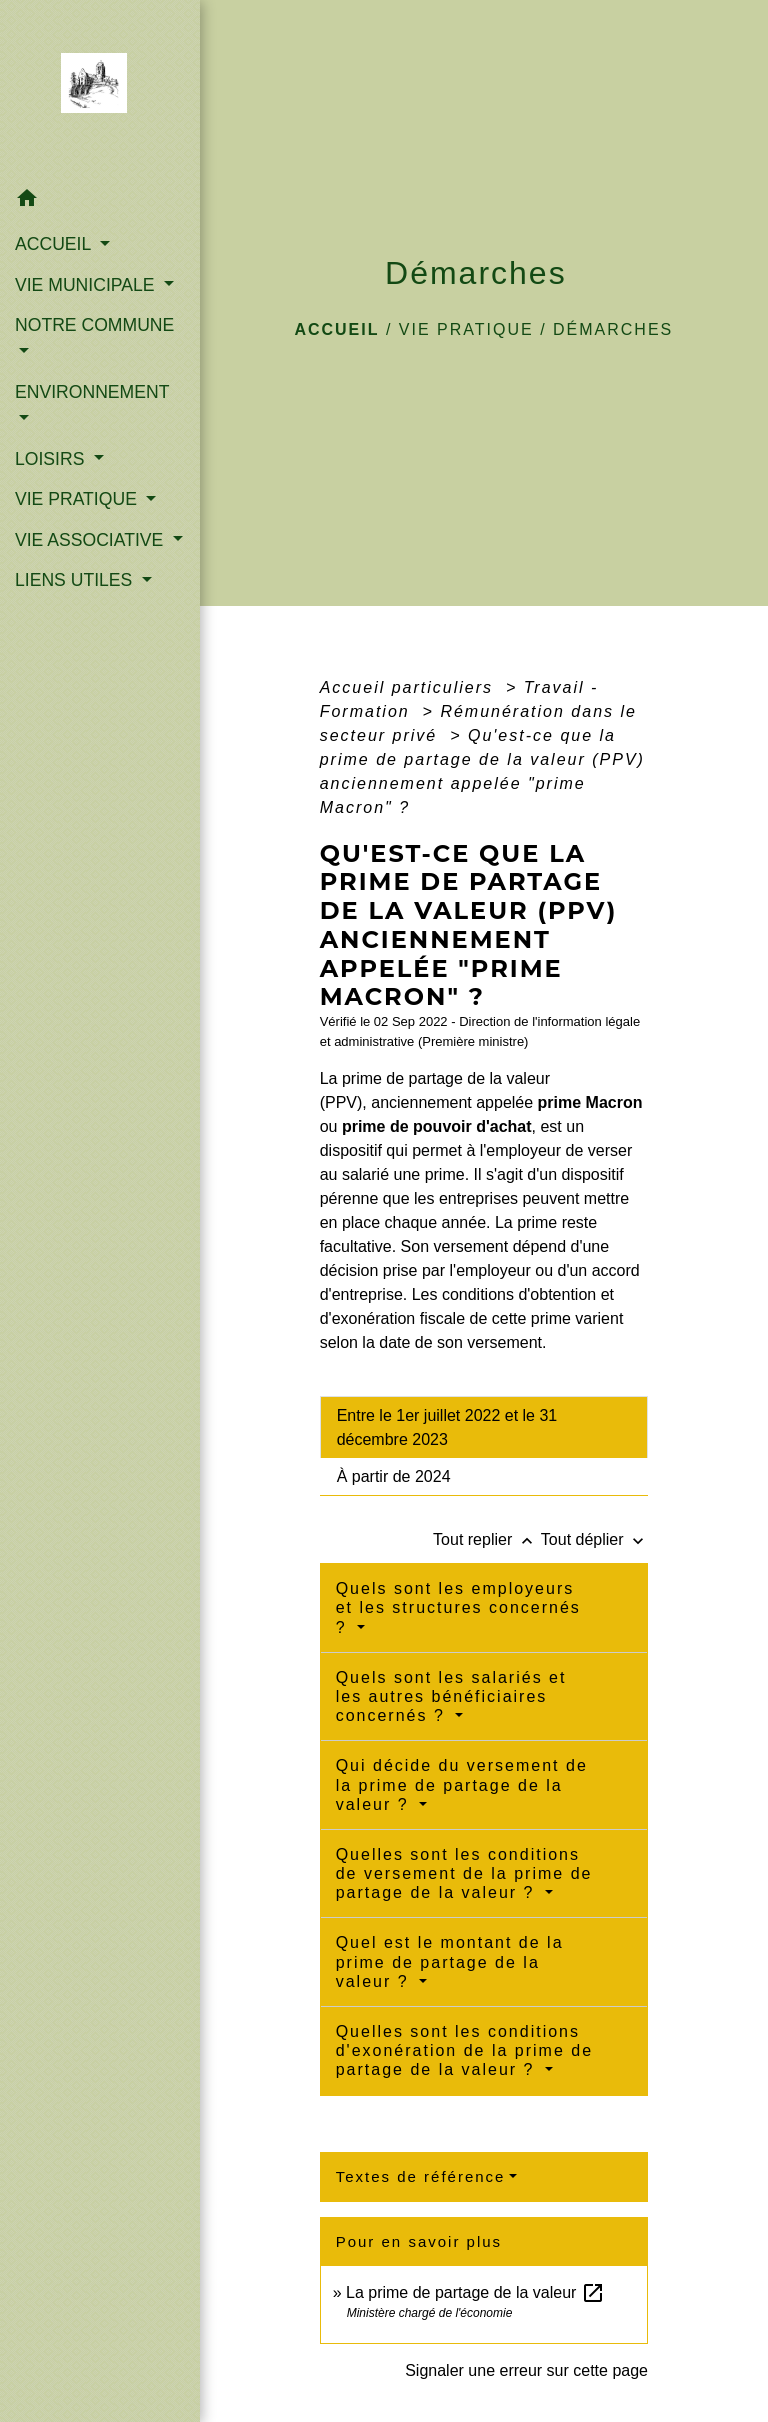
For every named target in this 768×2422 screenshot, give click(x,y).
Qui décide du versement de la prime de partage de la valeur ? (462, 1784)
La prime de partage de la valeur (475, 2292)
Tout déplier (594, 1539)
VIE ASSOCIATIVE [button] (91, 540)
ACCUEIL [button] (55, 244)
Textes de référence (421, 2176)
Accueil (336, 329)
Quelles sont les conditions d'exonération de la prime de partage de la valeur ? (464, 2050)
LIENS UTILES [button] (76, 580)
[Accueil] (100, 89)
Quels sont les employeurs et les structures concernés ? (458, 1607)
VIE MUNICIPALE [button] (87, 285)
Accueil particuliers (410, 687)
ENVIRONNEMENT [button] (92, 392)
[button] (100, 201)
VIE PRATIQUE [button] (78, 499)
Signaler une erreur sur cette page (526, 2370)
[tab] (484, 1427)
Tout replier (487, 1539)
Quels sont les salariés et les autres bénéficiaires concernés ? (451, 1696)
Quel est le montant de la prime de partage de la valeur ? (450, 1961)
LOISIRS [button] (52, 459)
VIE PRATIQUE (466, 329)
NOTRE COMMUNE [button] (94, 325)
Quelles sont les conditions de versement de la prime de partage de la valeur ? (464, 1873)
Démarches (613, 329)
